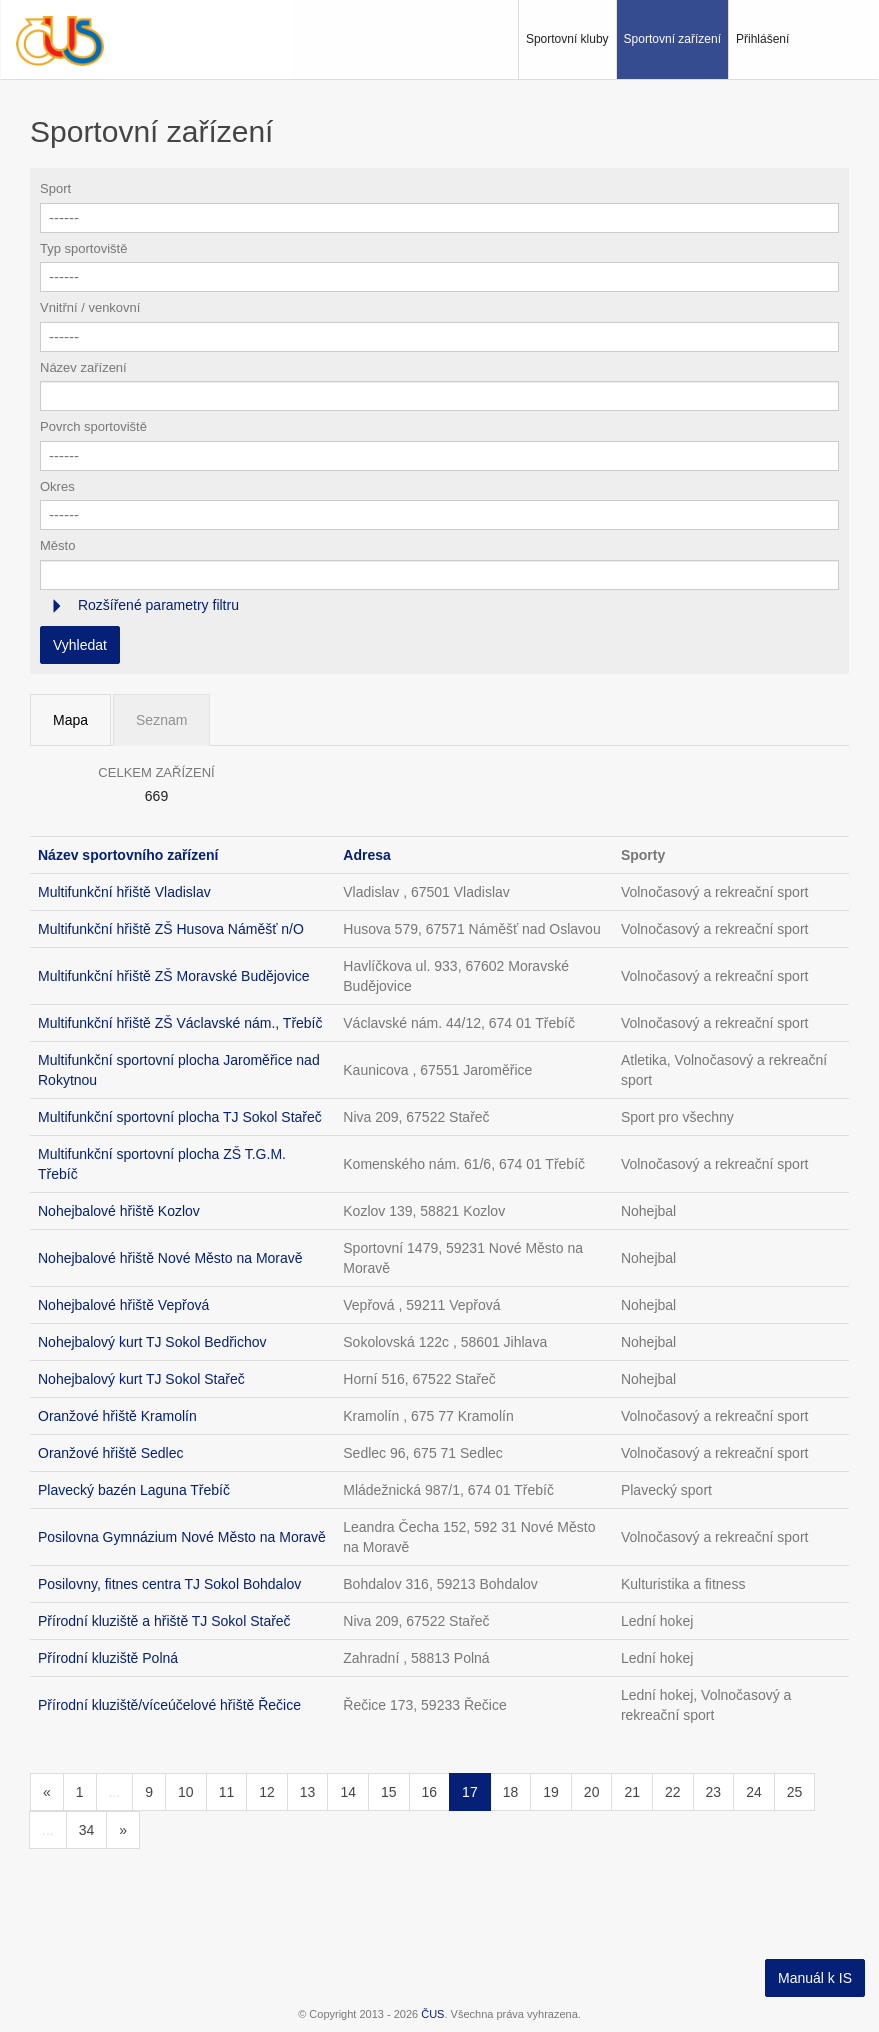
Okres (57, 486)
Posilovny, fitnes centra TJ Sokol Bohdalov (169, 1584)
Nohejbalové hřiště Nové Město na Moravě (170, 1258)
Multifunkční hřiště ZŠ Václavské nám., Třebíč (180, 1023)
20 (592, 1792)
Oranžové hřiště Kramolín (117, 1416)
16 (430, 1792)
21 (632, 1792)
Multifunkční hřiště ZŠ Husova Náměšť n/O (171, 929)
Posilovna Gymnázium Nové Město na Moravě (182, 1537)
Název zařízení (83, 367)
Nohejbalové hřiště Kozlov (119, 1211)
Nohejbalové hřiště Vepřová (123, 1305)
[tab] (439, 605)
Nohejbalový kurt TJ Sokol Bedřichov (152, 1342)
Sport (55, 188)
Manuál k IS (815, 1978)
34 (87, 1830)
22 (673, 1792)
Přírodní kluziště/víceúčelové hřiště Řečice (169, 1705)
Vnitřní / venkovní (90, 307)
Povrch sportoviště (93, 426)
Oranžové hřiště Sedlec (111, 1453)
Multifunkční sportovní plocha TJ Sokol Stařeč (180, 1117)
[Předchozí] (47, 1792)
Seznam (161, 720)
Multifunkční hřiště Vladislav (124, 892)
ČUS (432, 2014)
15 (389, 1792)
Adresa (366, 855)
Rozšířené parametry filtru (156, 605)
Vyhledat (80, 645)
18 (511, 1792)
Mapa (70, 720)
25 (795, 1792)
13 (308, 1792)
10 (186, 1792)
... (115, 1792)
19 (551, 1792)
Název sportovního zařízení (128, 855)
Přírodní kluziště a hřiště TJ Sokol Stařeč (164, 1621)
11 (227, 1792)
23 (714, 1792)
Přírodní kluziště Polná (108, 1658)
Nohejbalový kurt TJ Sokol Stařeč (141, 1379)
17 (470, 1792)
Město (57, 545)
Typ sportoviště (83, 248)
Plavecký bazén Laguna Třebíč (134, 1490)
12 (267, 1792)
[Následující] (123, 1830)
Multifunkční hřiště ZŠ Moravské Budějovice (174, 976)
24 (754, 1792)
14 (348, 1792)
